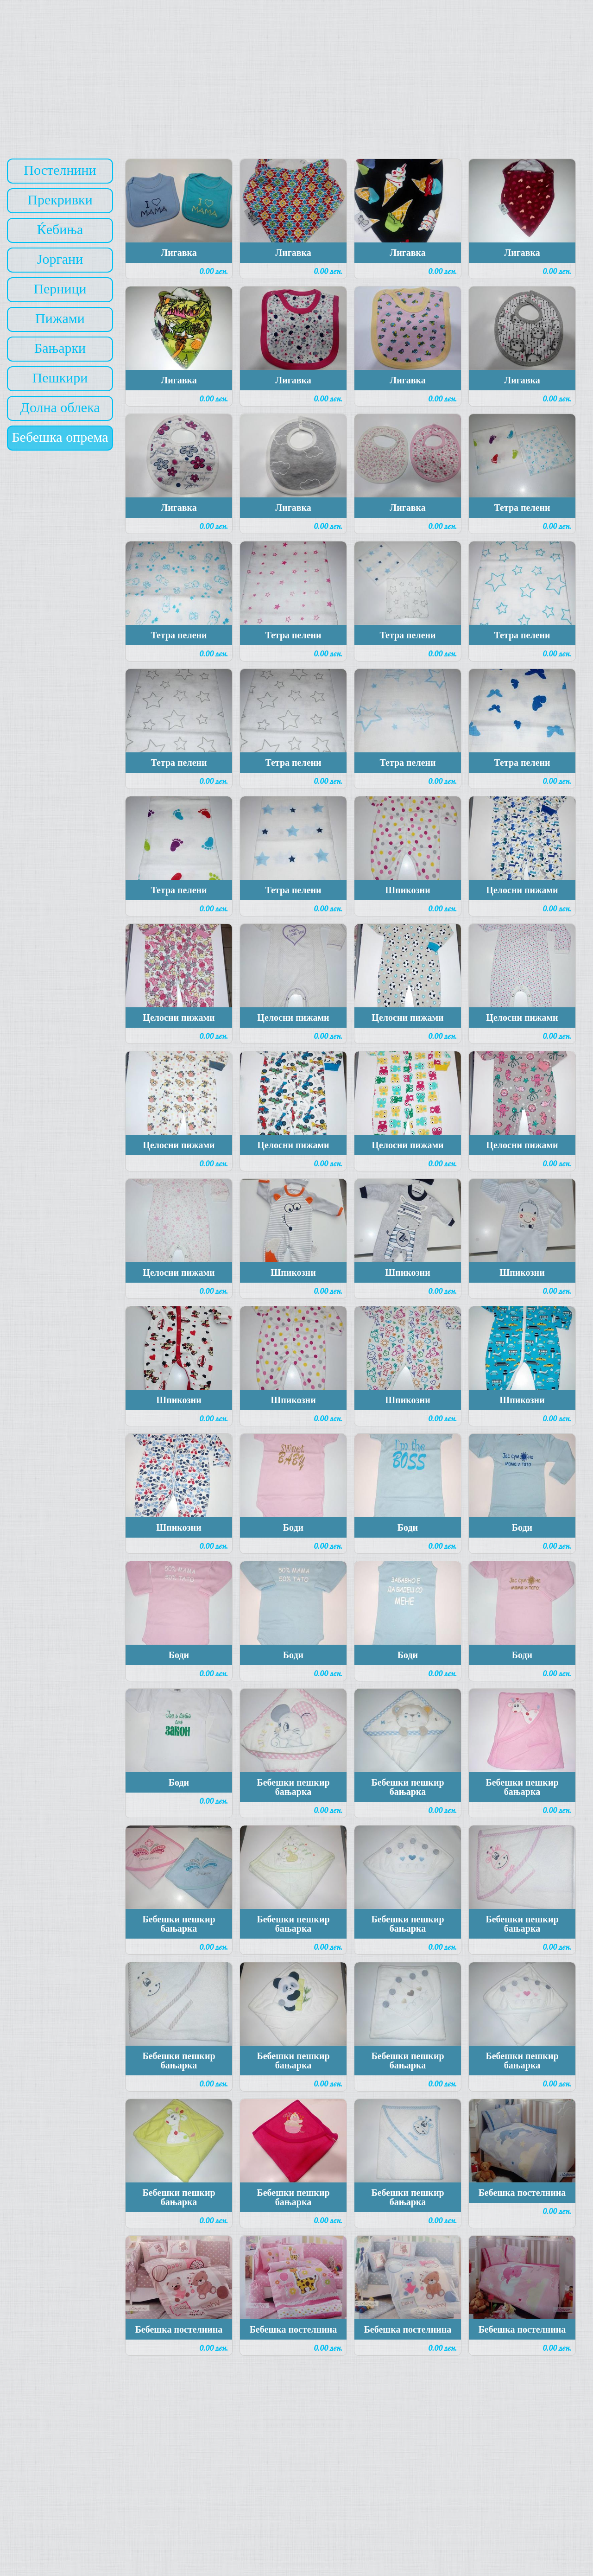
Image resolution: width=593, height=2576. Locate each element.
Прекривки (59, 199)
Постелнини (60, 170)
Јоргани (60, 259)
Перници (59, 288)
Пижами (60, 318)
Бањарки (60, 348)
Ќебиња (60, 229)
